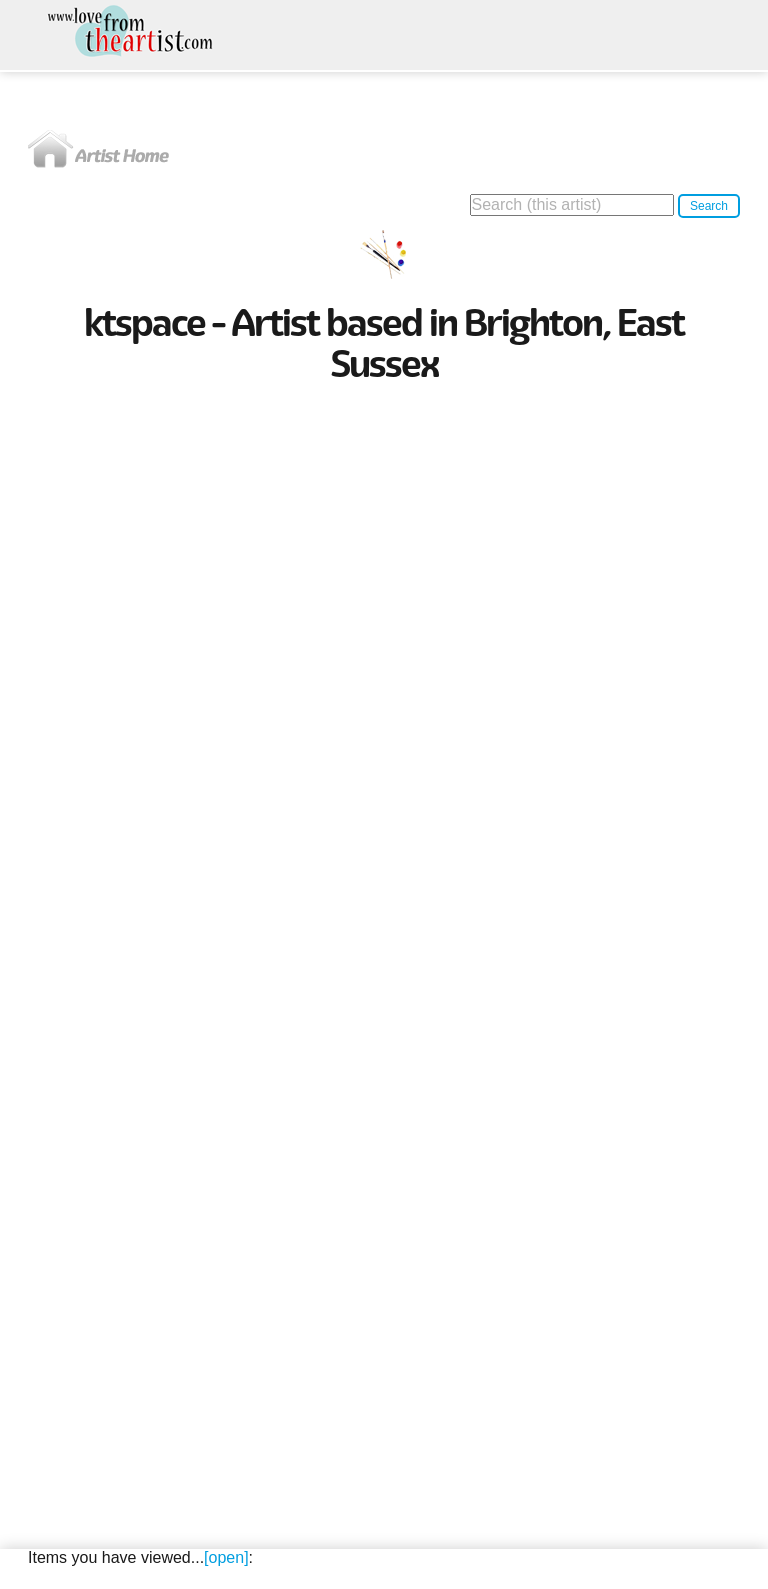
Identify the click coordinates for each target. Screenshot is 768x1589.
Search (709, 206)
